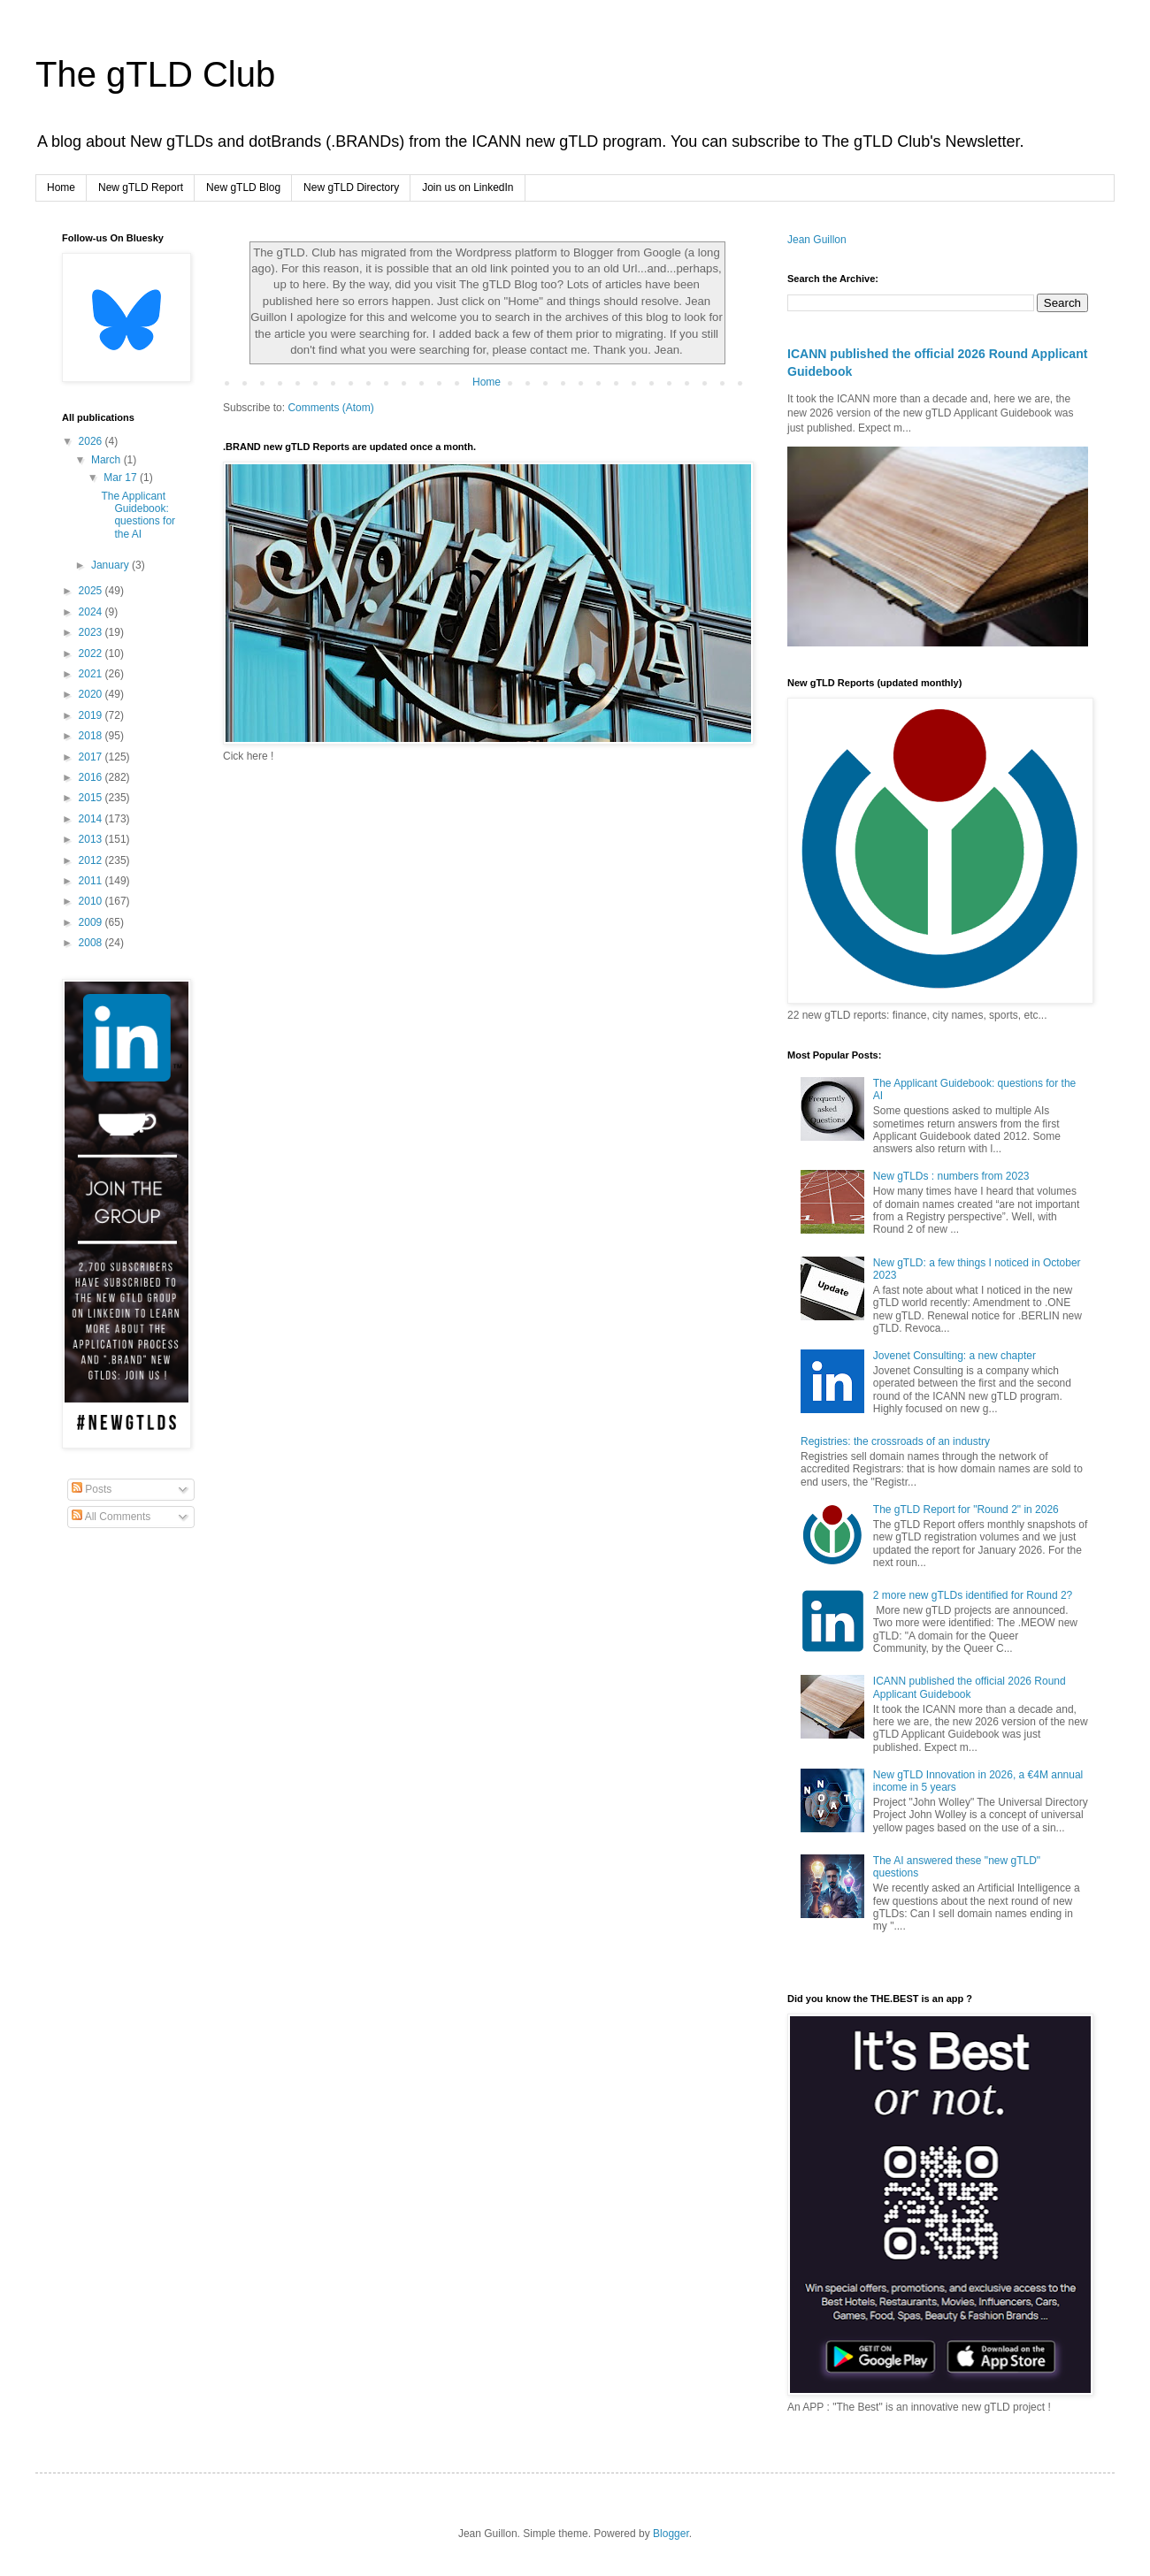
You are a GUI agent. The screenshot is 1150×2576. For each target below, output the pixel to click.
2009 (92, 922)
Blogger (671, 2533)
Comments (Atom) (330, 407)
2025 (92, 591)
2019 (92, 715)
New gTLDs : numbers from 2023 (951, 1176)
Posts (91, 1489)
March (107, 460)
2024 (92, 612)
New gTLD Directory (351, 187)
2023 (92, 632)
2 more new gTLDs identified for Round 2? (972, 1595)
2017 (92, 757)
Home (61, 187)
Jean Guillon (817, 239)
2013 (92, 839)
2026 (92, 441)
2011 (92, 881)
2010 (92, 901)
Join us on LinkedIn (467, 187)
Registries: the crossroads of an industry (895, 1441)
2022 (92, 653)
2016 (92, 777)
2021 (92, 674)
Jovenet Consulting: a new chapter (954, 1355)
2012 (92, 860)
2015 (92, 797)
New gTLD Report (140, 187)
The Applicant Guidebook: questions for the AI (138, 515)
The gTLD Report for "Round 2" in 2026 (966, 1509)
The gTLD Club (155, 74)
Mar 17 (122, 477)
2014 (92, 819)
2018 (92, 736)
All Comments (111, 1516)
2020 (92, 694)
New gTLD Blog (243, 187)
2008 (92, 942)
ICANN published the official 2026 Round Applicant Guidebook (969, 1687)
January (111, 565)
